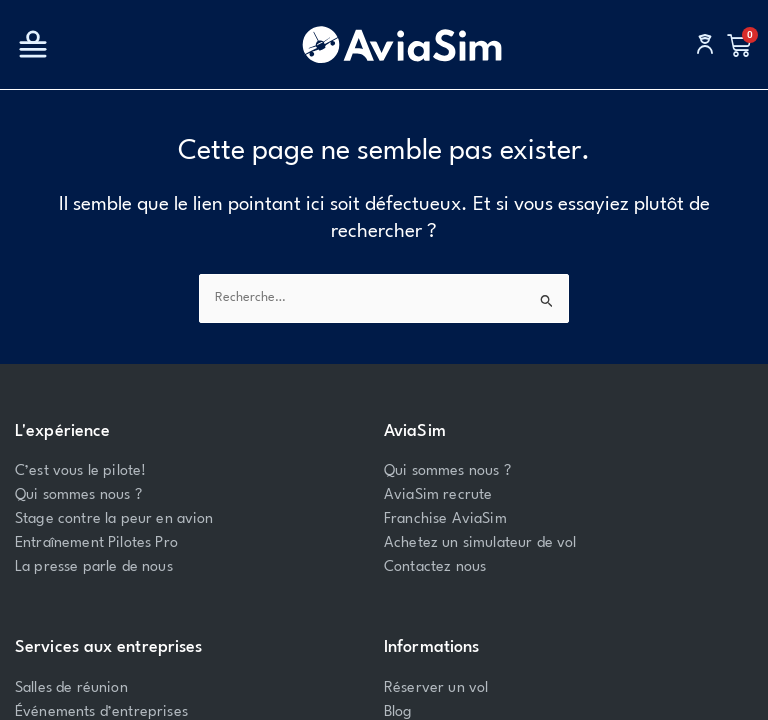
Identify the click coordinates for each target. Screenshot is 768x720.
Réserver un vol (436, 688)
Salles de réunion (71, 688)
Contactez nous (435, 567)
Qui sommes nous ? (78, 495)
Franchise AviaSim (445, 519)
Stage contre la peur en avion (114, 519)
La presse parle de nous (94, 567)
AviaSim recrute (438, 495)
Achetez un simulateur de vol (480, 543)
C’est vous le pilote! (80, 471)
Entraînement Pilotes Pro (96, 543)
